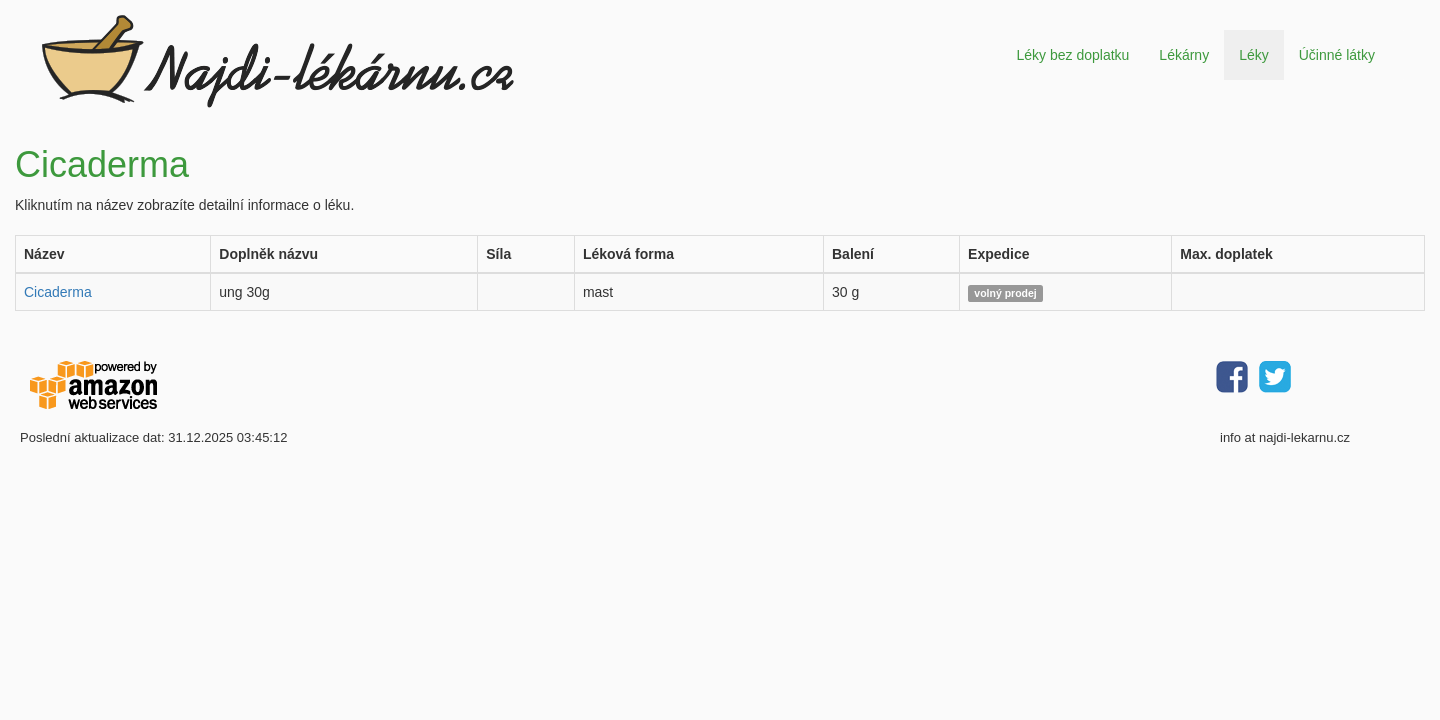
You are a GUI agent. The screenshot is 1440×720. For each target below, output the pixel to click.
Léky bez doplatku (1072, 55)
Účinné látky (1337, 55)
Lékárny (1184, 55)
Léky (1254, 55)
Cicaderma (58, 292)
